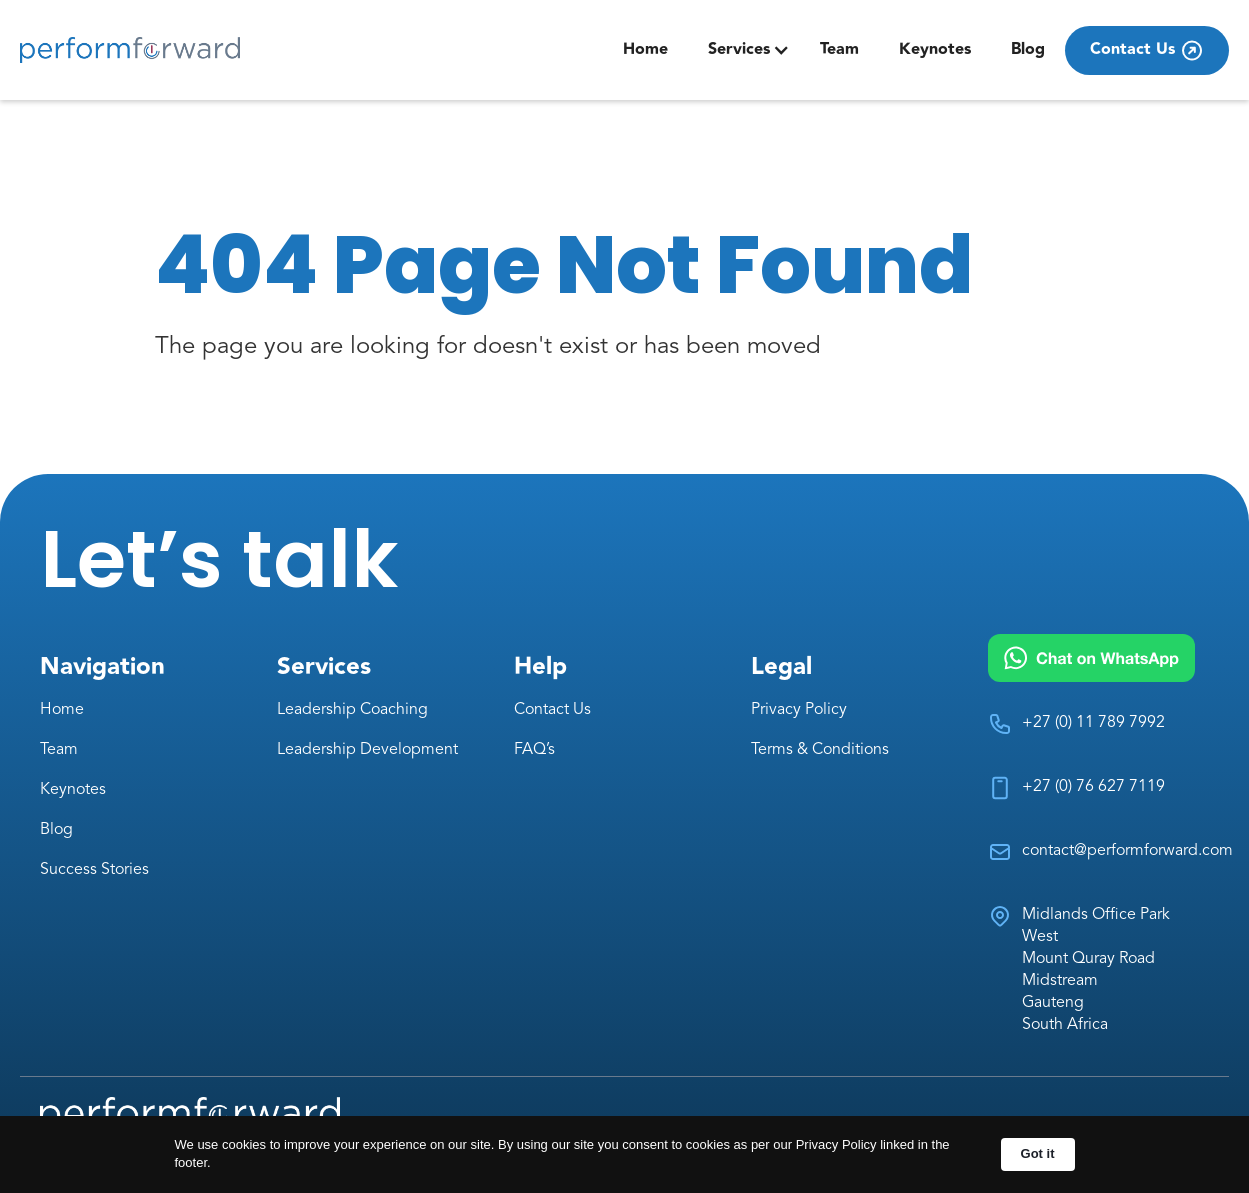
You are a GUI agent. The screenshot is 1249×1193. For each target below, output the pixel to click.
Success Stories (94, 870)
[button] (749, 50)
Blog (1028, 49)
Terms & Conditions (820, 750)
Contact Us (552, 710)
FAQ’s (534, 750)
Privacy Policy (799, 710)
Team (839, 49)
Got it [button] (1038, 1153)
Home (645, 49)
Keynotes (935, 49)
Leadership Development (367, 750)
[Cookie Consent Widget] (624, 1154)
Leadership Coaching (352, 710)
